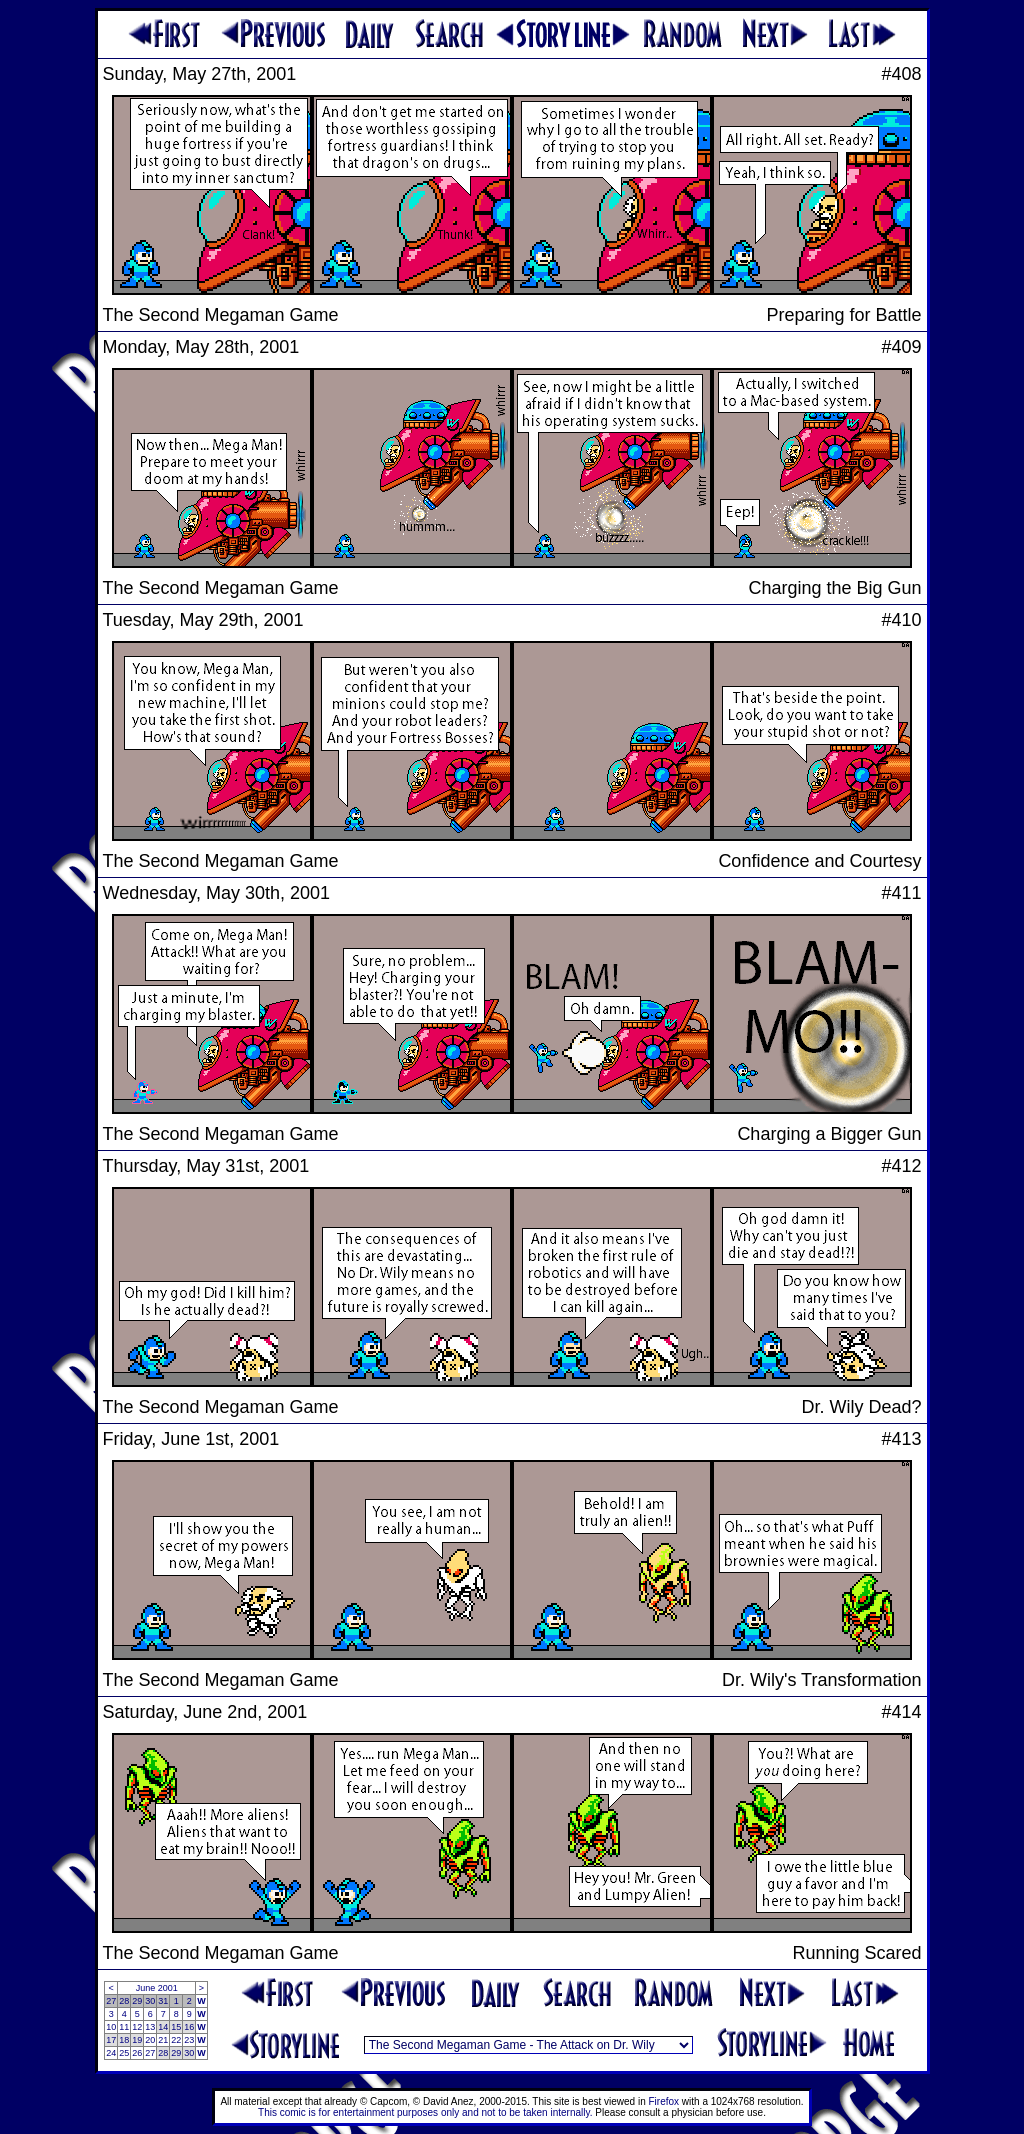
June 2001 (157, 1988)
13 (150, 2027)
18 (124, 2040)
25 (124, 2053)
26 (137, 2053)
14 (163, 2027)
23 (189, 2040)
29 (137, 2001)
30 (150, 2001)
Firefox (664, 2101)
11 (124, 2027)
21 (163, 2040)
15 (176, 2027)
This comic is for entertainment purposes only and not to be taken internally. (425, 2112)
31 (163, 2001)
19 (137, 2040)
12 (137, 2027)
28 (124, 2001)
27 (111, 2001)
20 (150, 2040)
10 (111, 2027)
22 (176, 2040)
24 (111, 2053)
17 (111, 2040)
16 (189, 2027)
